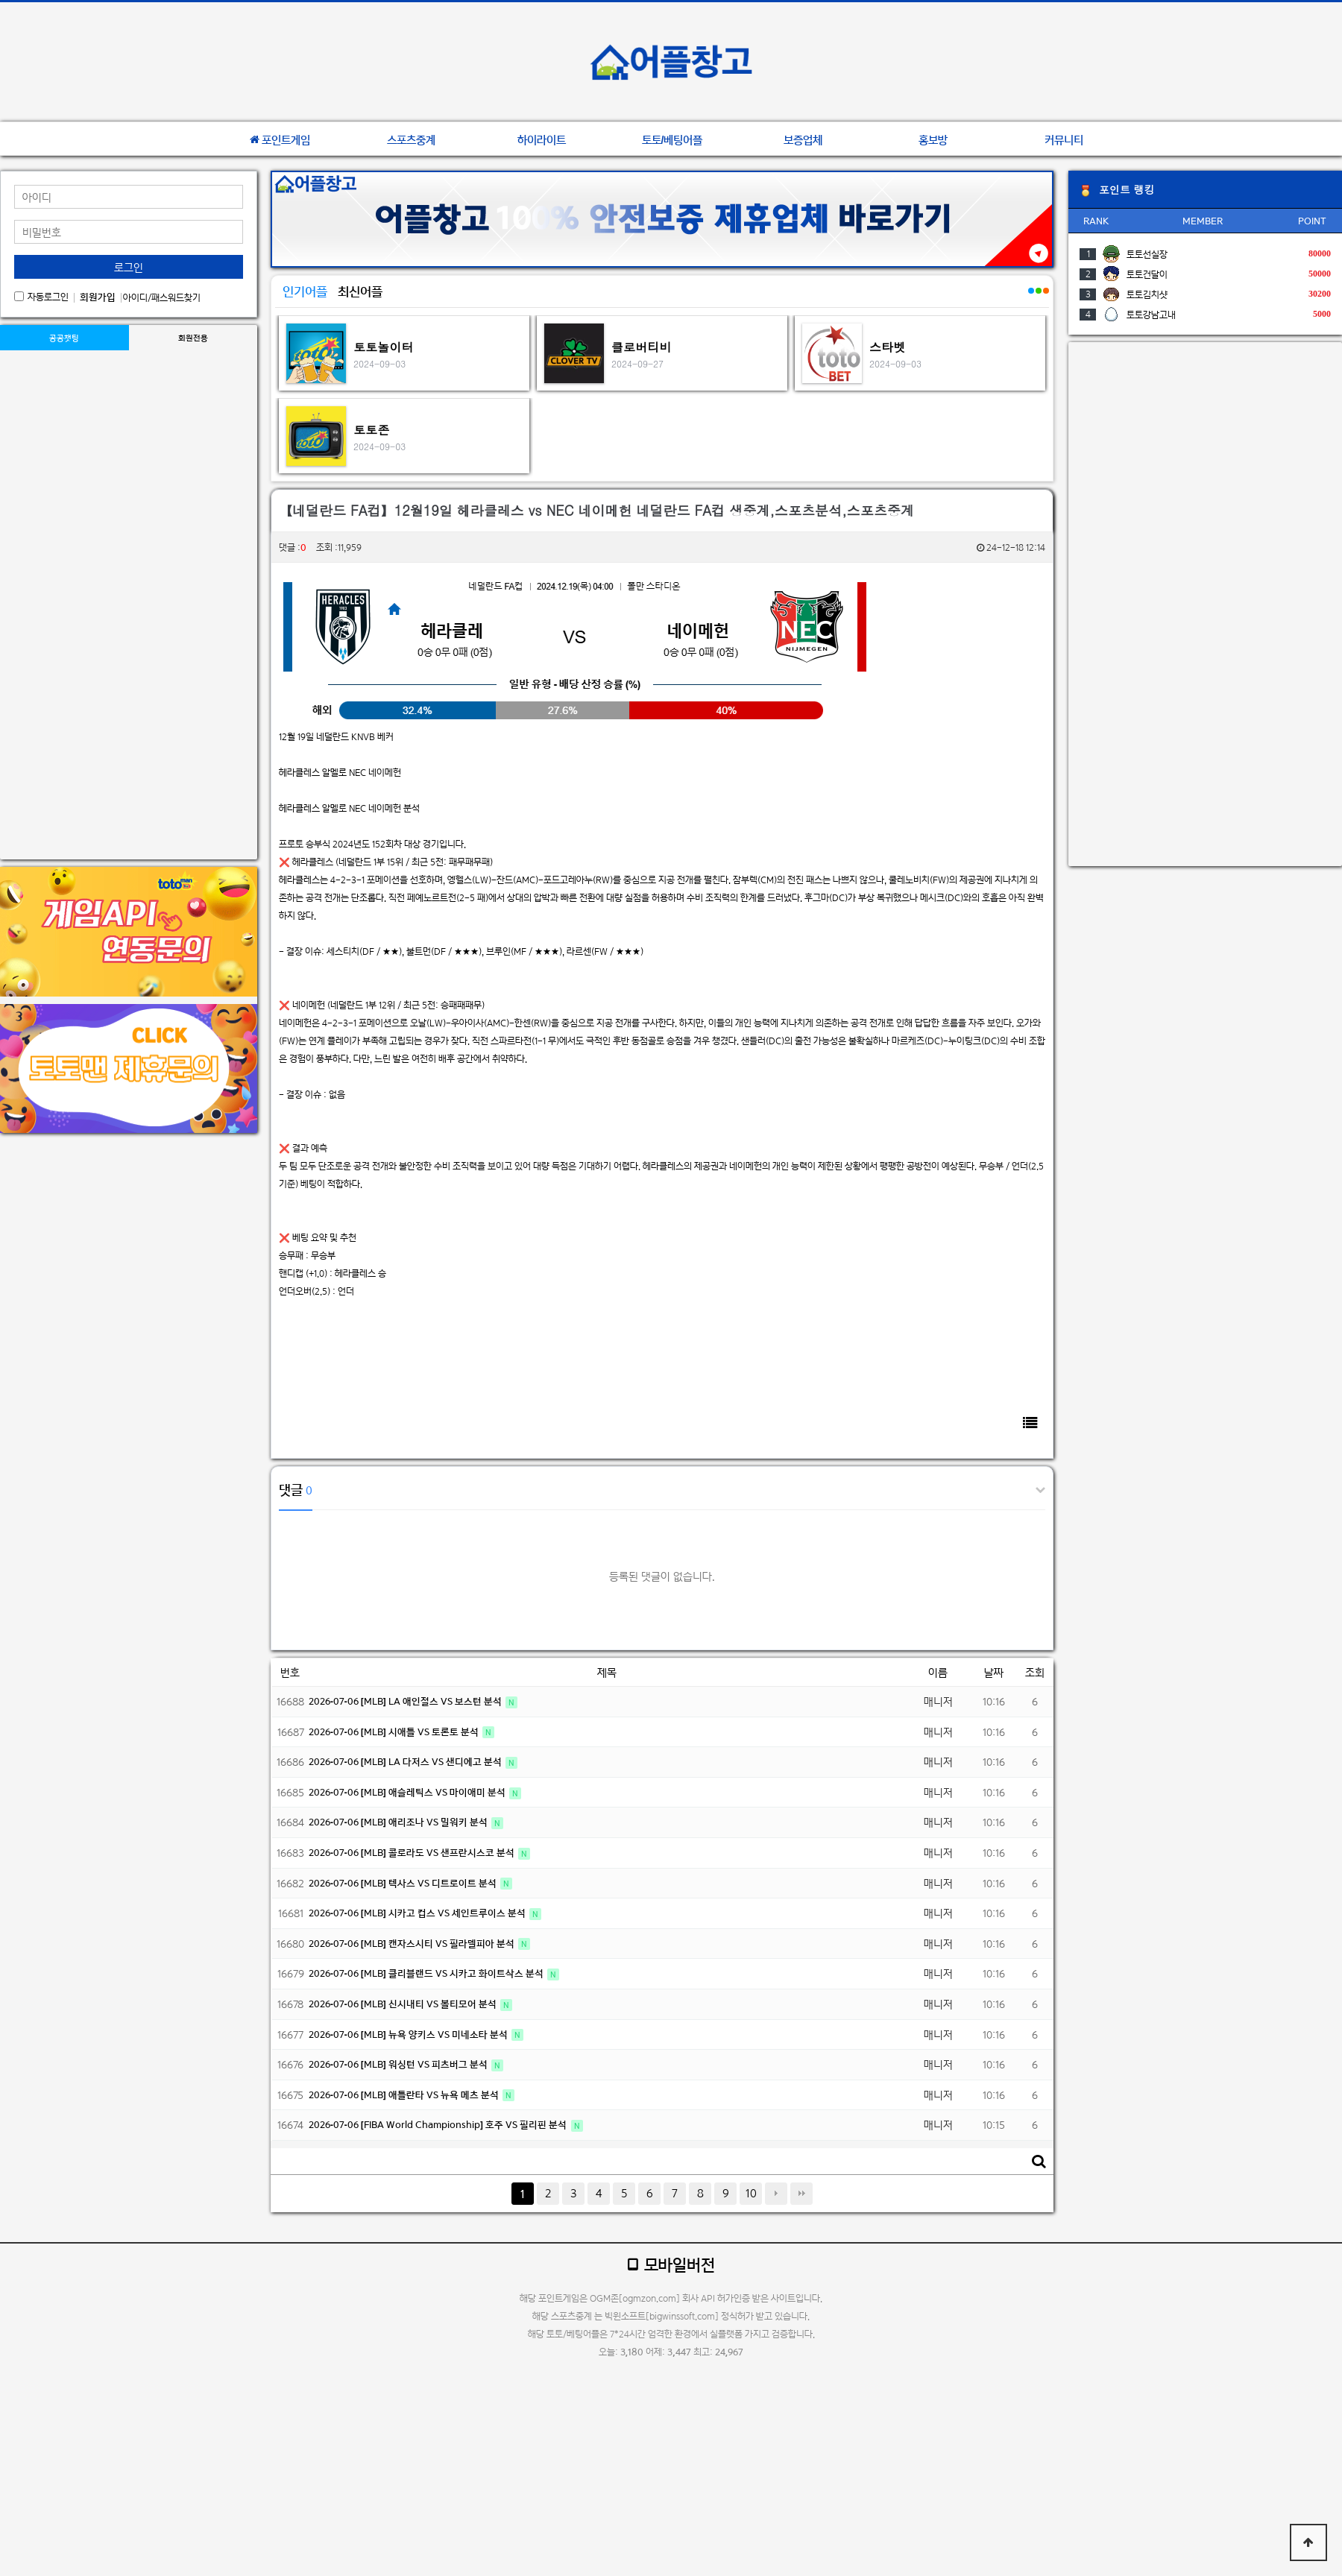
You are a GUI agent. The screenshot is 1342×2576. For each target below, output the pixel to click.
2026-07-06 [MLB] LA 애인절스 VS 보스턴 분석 (406, 1701)
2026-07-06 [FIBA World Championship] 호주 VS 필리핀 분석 (439, 2124)
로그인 (128, 267)
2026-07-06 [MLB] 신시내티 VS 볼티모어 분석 (404, 2004)
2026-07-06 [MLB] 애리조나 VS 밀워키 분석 (399, 1822)
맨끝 (801, 2193)
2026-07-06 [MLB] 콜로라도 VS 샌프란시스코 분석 (413, 1852)
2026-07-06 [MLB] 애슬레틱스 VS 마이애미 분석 (408, 1792)
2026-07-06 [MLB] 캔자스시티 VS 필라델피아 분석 (413, 1943)
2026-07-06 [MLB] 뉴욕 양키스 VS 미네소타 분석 (409, 2034)
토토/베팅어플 (672, 140)
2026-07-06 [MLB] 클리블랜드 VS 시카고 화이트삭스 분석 (427, 1973)
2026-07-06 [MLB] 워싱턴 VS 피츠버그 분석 (399, 2064)
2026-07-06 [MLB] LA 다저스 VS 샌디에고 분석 (406, 1761)
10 (751, 2193)
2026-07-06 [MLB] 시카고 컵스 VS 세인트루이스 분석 (418, 1913)
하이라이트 (541, 140)
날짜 (994, 1672)
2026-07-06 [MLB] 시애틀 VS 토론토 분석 (395, 1732)
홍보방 (933, 140)
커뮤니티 (1064, 140)
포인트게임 (280, 140)
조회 (1035, 1672)
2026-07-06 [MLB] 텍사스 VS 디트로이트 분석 (404, 1883)
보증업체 (803, 140)
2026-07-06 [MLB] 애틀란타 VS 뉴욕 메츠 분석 (405, 2095)
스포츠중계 (411, 140)
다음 (776, 2193)
